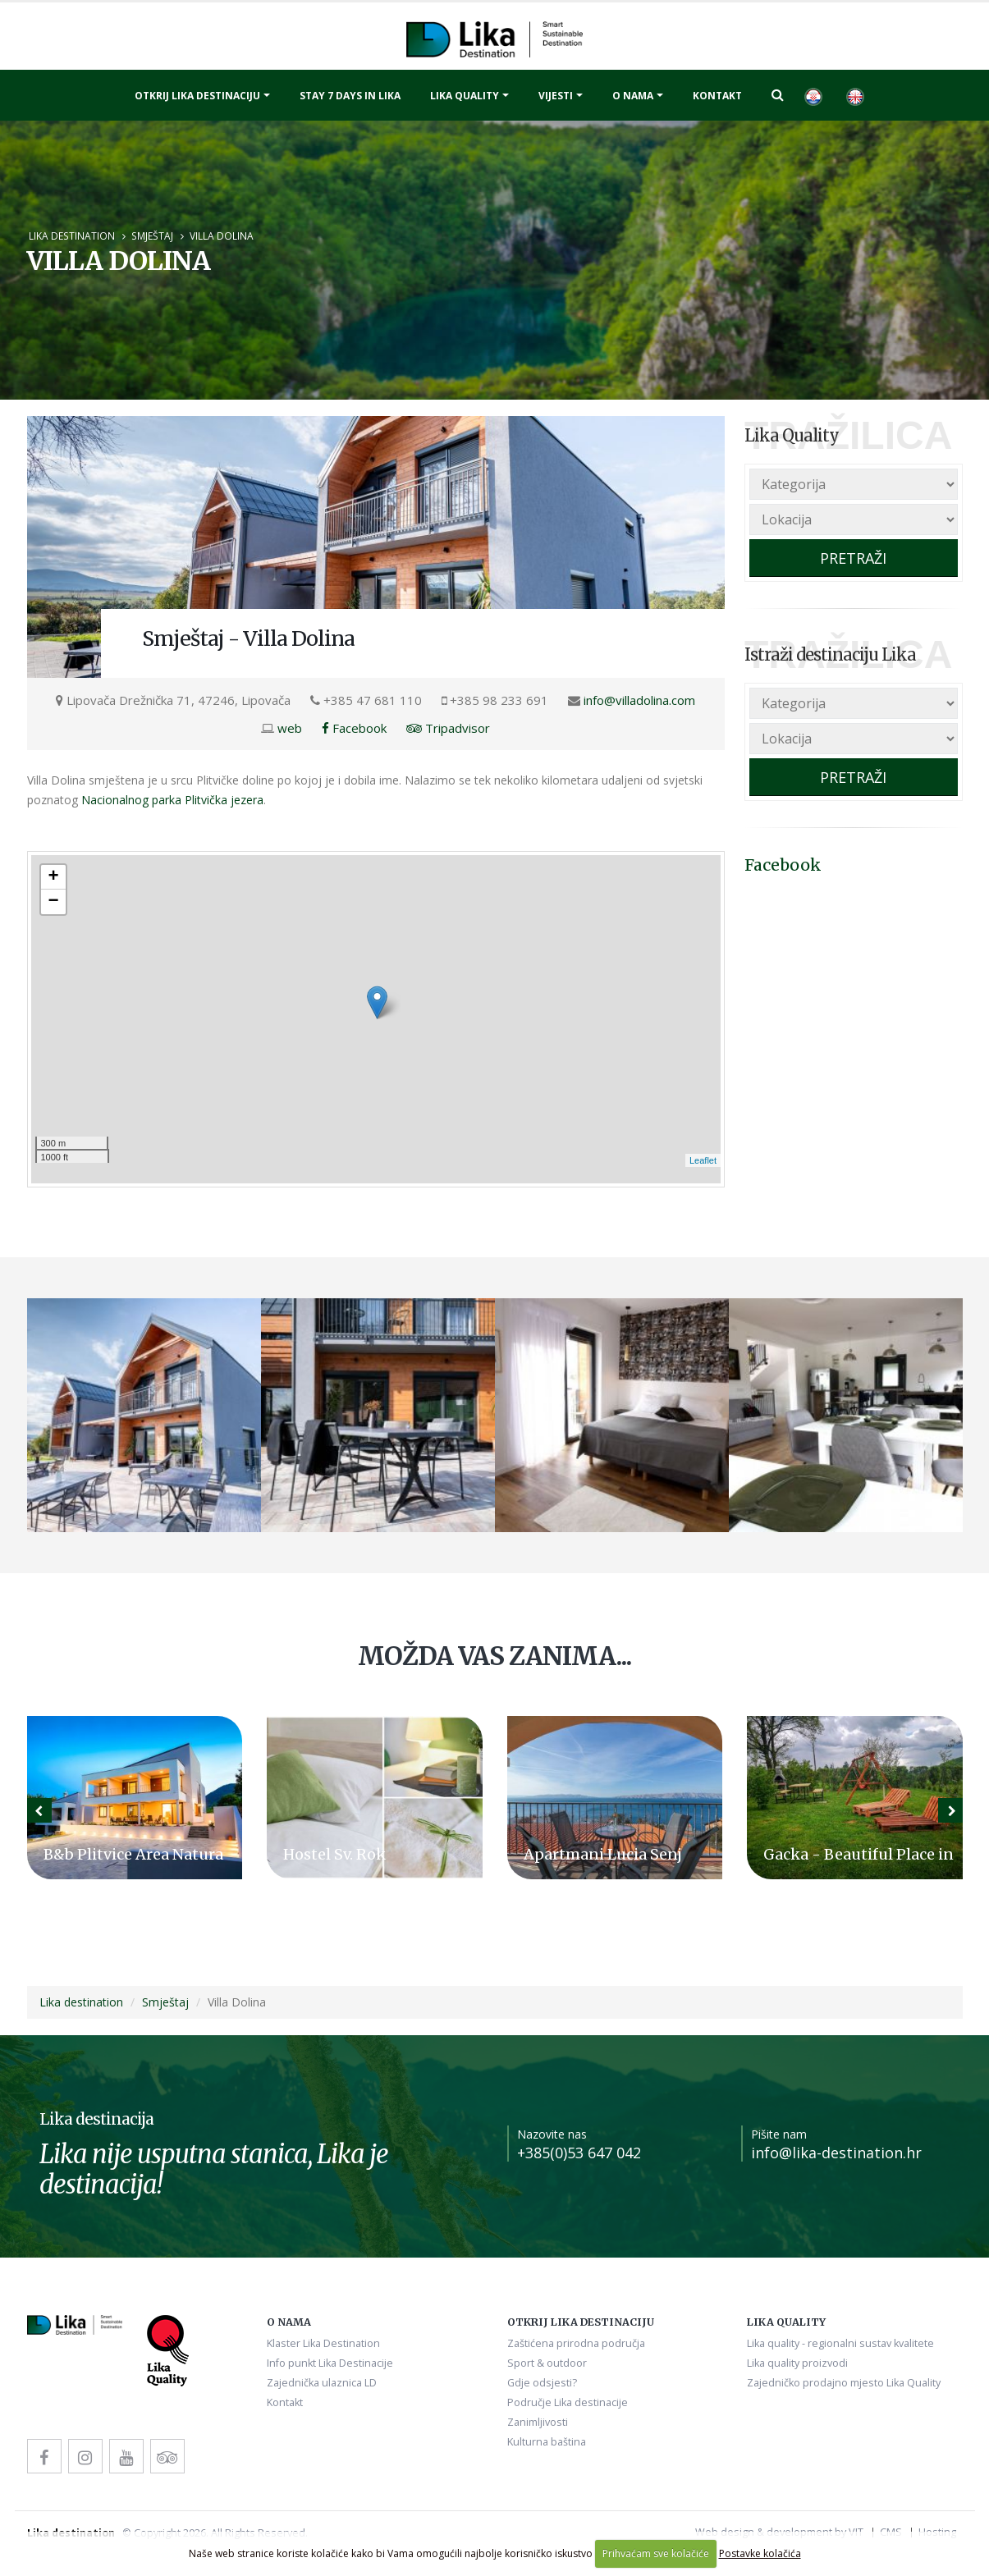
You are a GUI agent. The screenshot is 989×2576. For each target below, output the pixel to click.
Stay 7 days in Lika (350, 96)
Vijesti (555, 96)
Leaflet (703, 1160)
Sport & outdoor (547, 2363)
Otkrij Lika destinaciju (197, 96)
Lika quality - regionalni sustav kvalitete (840, 2343)
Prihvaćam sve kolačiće (655, 2553)
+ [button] (53, 877)
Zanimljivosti (537, 2422)
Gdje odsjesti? (542, 2383)
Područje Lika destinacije (567, 2402)
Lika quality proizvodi (797, 2363)
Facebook (354, 728)
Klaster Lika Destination (323, 2343)
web (289, 728)
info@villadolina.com (639, 700)
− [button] (53, 902)
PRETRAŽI (853, 558)
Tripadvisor (448, 728)
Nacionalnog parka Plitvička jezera (172, 800)
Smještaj (152, 235)
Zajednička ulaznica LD (322, 2383)
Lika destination (72, 235)
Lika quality (464, 96)
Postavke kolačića (760, 2553)
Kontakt (717, 96)
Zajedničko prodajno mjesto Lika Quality (844, 2383)
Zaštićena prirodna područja (576, 2343)
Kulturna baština (546, 2442)
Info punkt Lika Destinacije (330, 2363)
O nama (632, 96)
